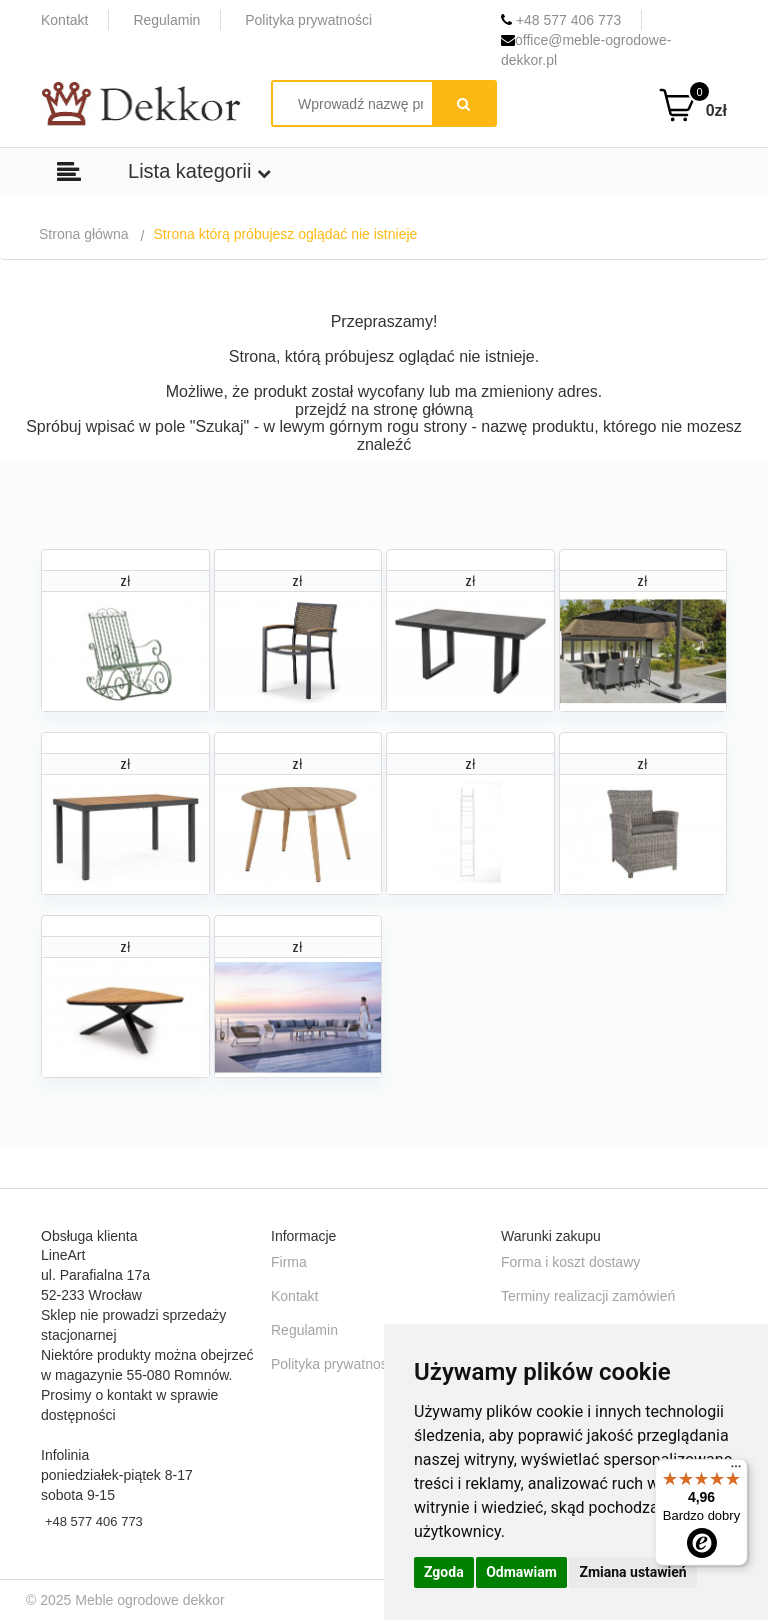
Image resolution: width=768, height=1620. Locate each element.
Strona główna (84, 234)
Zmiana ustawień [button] (632, 1572)
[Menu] (736, 1471)
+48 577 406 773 (561, 20)
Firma (289, 1262)
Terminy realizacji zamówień (588, 1296)
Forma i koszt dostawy (570, 1262)
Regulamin (166, 20)
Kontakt (64, 20)
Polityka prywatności (308, 20)
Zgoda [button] (444, 1572)
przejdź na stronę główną (384, 409)
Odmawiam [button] (521, 1572)
